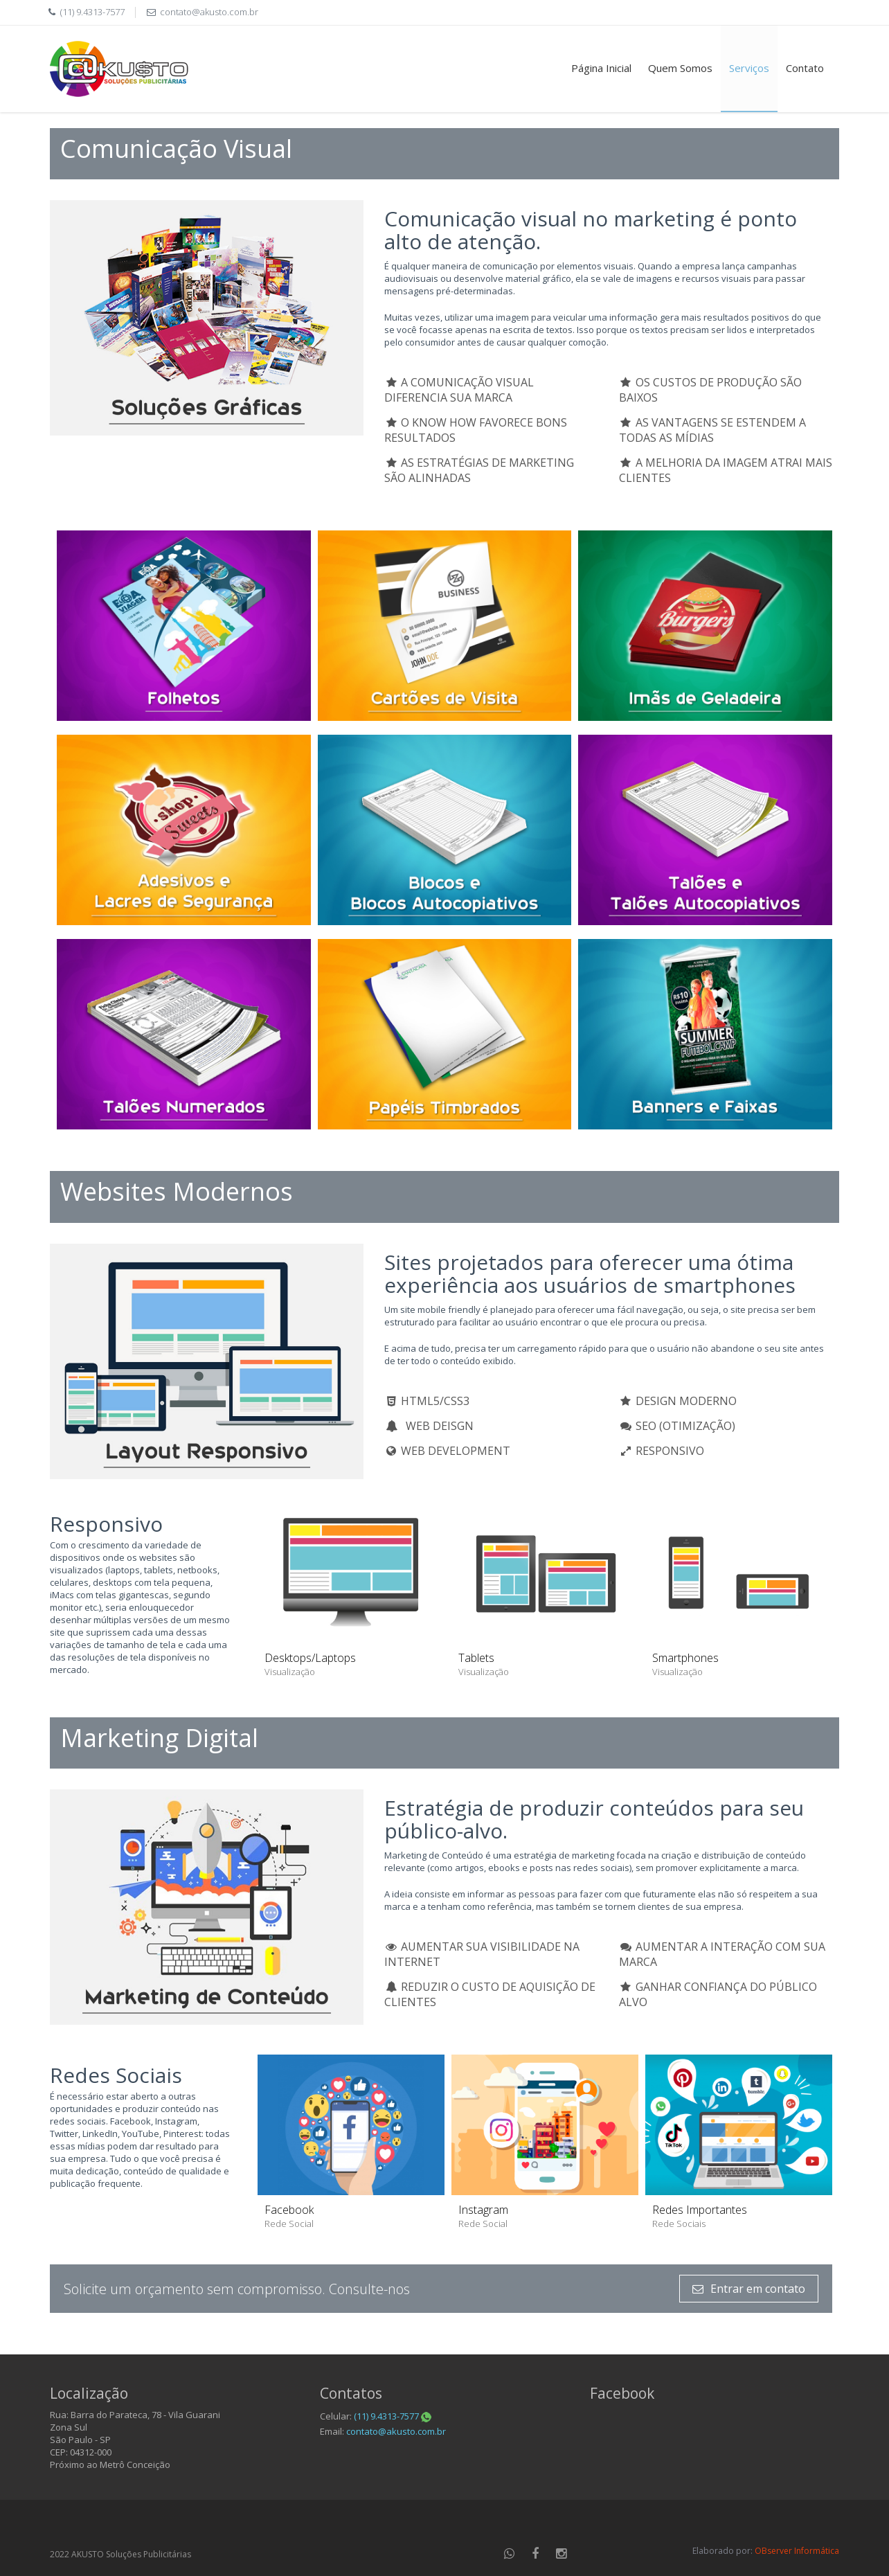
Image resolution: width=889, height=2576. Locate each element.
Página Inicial (601, 68)
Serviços (749, 68)
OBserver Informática (797, 2551)
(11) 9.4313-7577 (392, 2416)
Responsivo (106, 1524)
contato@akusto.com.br (209, 12)
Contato (805, 68)
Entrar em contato (748, 2288)
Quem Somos (680, 68)
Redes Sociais (116, 2075)
